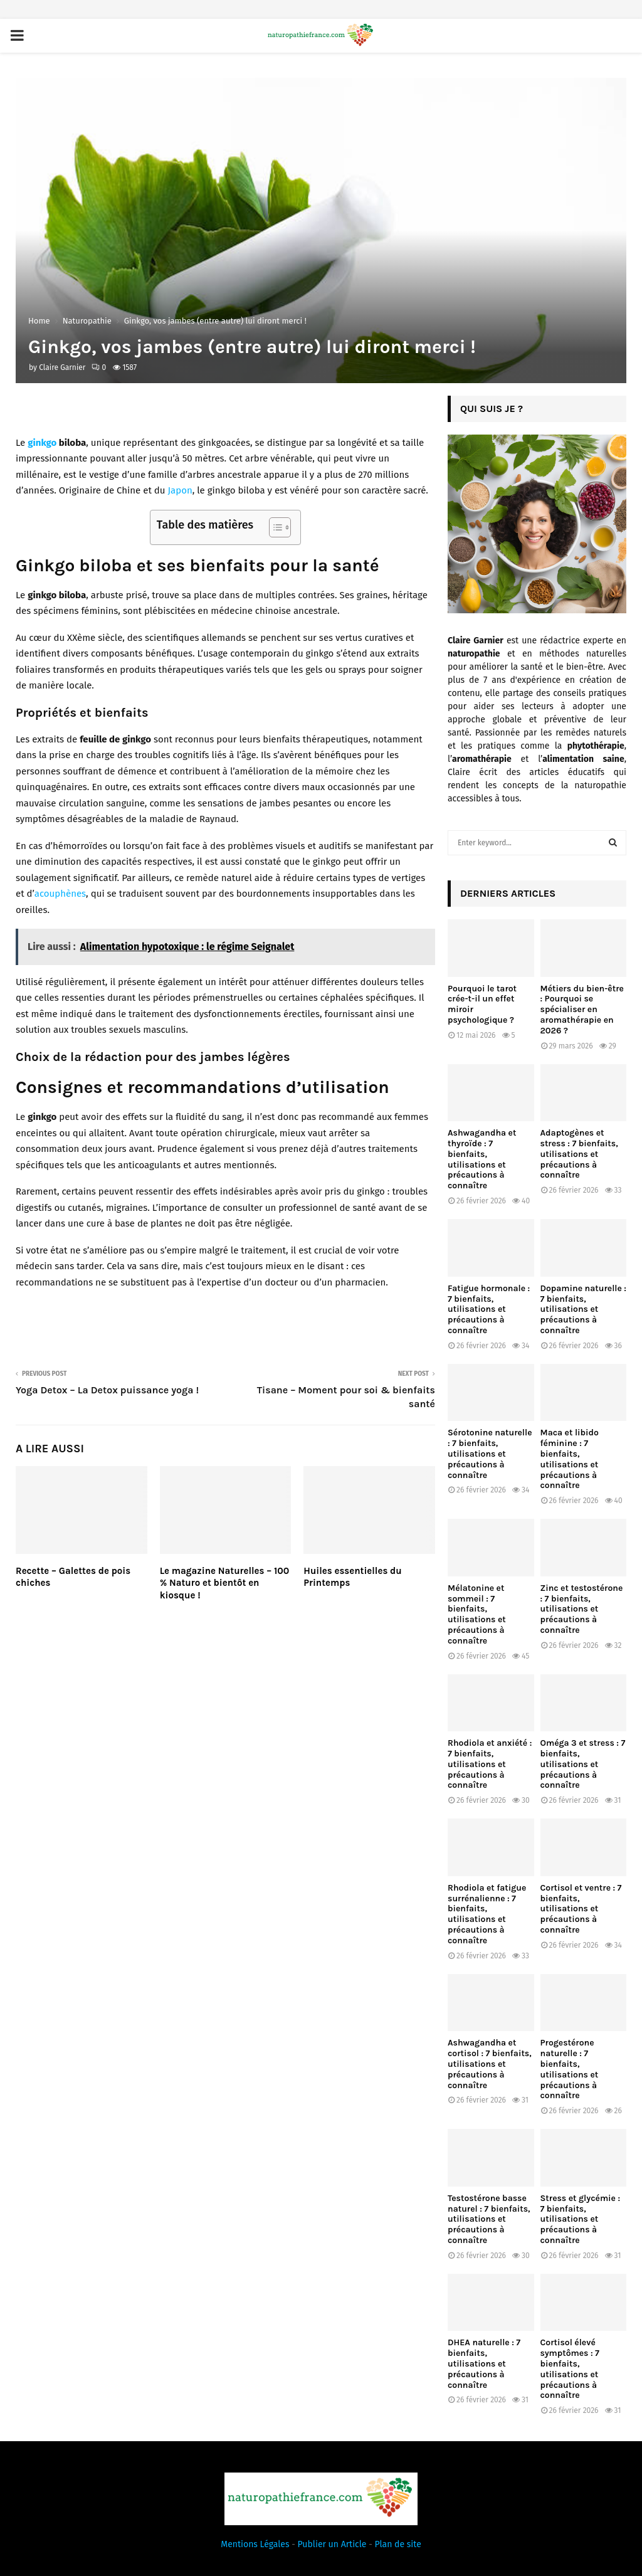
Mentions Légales (255, 2544)
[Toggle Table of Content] (274, 527)
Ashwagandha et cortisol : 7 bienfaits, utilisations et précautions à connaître (490, 2063)
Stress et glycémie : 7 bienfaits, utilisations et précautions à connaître (580, 2219)
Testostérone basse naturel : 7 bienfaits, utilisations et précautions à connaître (489, 2219)
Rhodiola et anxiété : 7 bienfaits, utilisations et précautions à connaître (490, 1764)
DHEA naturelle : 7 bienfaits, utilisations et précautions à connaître (484, 2363)
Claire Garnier (62, 367)
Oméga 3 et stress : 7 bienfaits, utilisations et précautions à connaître (583, 1764)
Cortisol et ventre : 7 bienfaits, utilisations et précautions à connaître (581, 1908)
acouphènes (60, 893)
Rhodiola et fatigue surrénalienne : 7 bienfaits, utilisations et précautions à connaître (487, 1914)
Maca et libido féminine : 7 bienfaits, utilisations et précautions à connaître (569, 1459)
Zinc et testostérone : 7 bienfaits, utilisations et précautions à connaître (581, 1609)
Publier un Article (332, 2544)
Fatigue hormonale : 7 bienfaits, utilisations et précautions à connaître (489, 1309)
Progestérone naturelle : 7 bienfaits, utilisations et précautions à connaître (569, 2069)
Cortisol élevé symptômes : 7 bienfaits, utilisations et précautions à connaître (569, 2368)
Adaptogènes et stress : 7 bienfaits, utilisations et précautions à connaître (579, 1153)
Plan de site (398, 2544)
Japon (180, 490)
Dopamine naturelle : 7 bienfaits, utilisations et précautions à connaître (583, 1309)
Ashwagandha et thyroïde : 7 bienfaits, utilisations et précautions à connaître (482, 1159)
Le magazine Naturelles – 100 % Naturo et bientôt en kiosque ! (225, 1583)
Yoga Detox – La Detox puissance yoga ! (107, 1390)
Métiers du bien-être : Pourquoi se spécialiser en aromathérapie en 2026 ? (582, 1009)
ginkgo (42, 442)
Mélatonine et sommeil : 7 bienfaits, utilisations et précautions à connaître (477, 1614)
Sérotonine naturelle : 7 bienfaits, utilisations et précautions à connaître (490, 1453)
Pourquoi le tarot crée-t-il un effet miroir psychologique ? (482, 1004)
